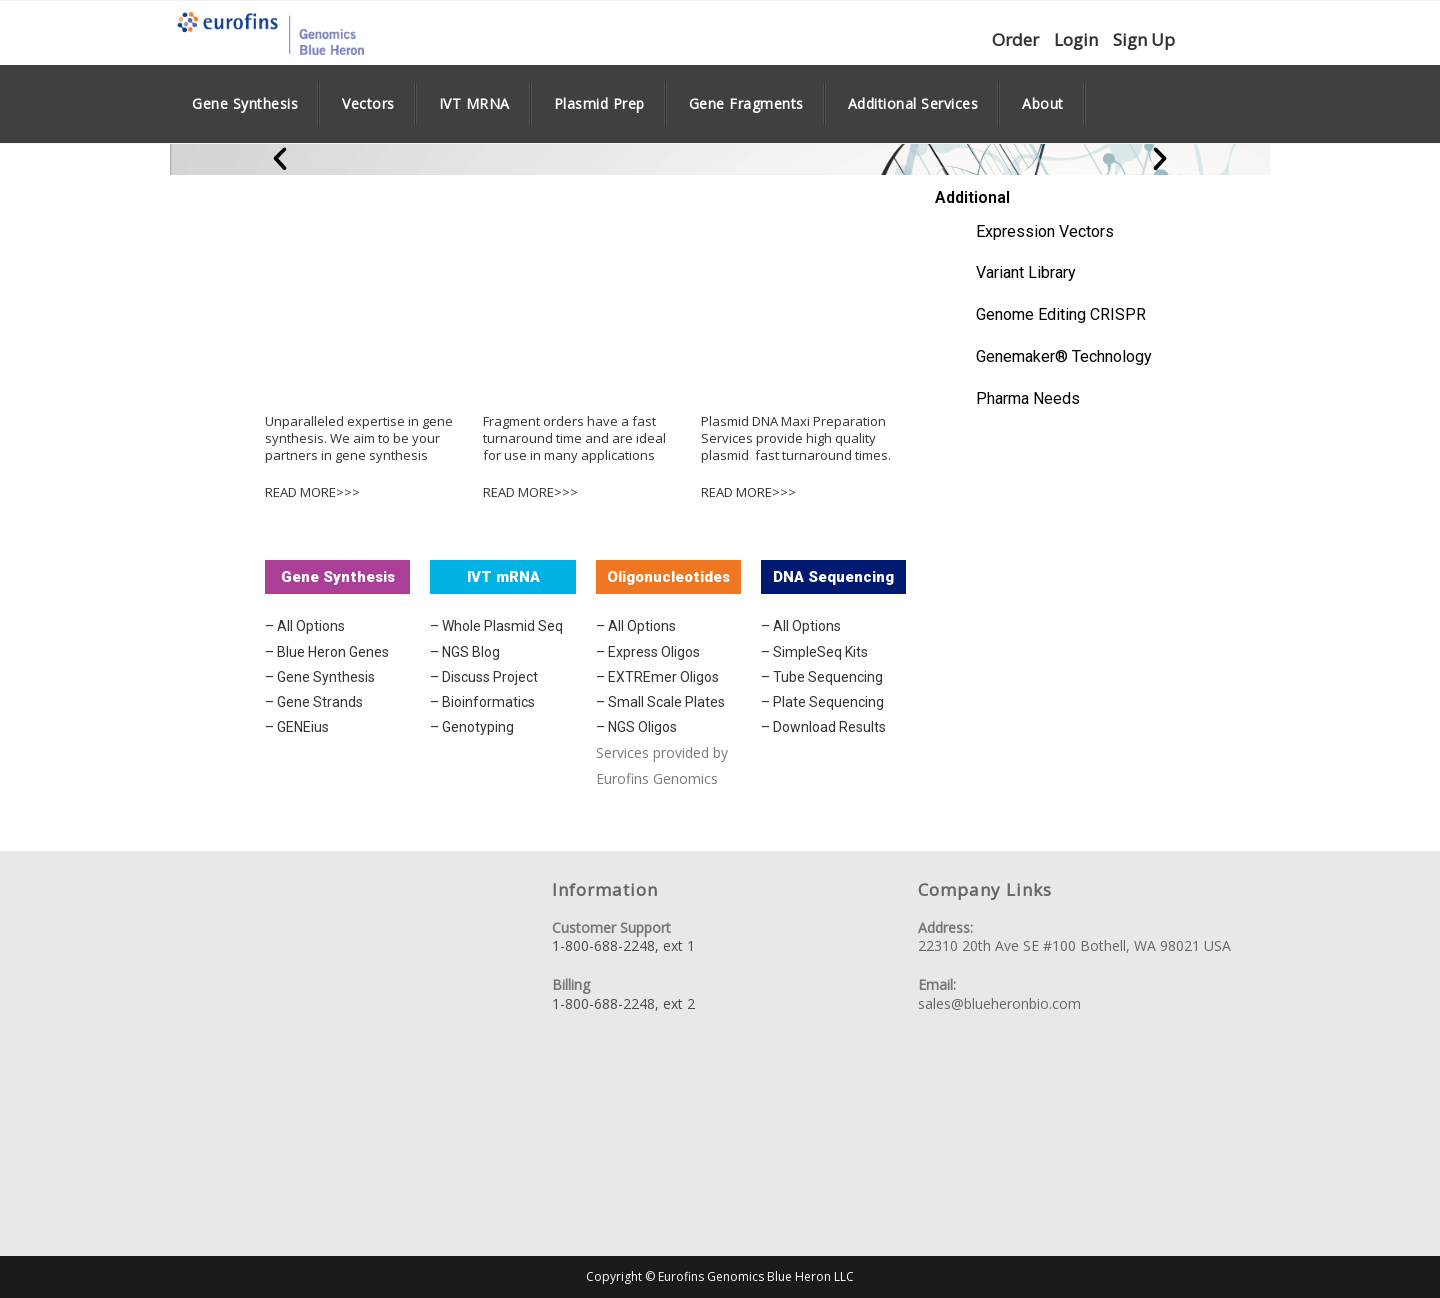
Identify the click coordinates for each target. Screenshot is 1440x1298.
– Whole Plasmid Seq (496, 626)
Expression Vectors (1045, 231)
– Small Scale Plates (660, 702)
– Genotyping (472, 727)
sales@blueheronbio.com (999, 1003)
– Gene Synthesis (320, 677)
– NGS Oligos (636, 727)
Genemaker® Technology (1064, 356)
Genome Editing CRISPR (1061, 314)
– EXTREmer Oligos (657, 677)
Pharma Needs (1028, 398)
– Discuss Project (484, 677)
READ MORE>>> (312, 492)
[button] (280, 159)
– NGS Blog (465, 652)
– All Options (305, 626)
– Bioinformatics (482, 702)
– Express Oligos (648, 652)
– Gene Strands (314, 702)
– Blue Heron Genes (327, 652)
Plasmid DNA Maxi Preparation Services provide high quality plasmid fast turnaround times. (796, 438)
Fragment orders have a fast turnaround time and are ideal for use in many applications (574, 438)
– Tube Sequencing (822, 677)
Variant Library (1026, 272)
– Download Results (823, 727)
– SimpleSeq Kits (814, 652)
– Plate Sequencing (822, 702)
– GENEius (297, 727)
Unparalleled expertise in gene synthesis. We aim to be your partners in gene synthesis (359, 438)
